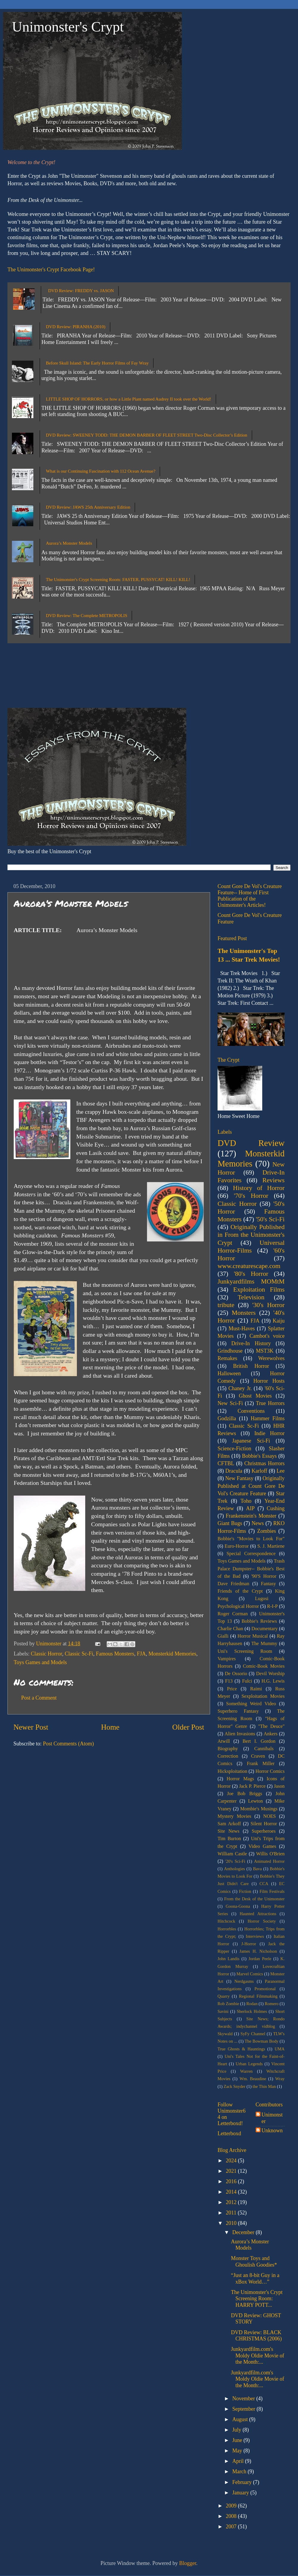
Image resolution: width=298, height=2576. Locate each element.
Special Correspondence (250, 1553)
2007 (232, 2527)
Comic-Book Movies (264, 1666)
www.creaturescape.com (249, 1266)
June (237, 2440)
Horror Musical (253, 1636)
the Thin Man (264, 2086)
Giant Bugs (230, 1523)
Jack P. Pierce (252, 1786)
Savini (223, 2011)
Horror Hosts (269, 1381)
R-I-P (272, 1606)
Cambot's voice (267, 1336)
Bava (257, 1868)
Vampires (227, 1658)
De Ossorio (236, 1673)
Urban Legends (249, 2063)
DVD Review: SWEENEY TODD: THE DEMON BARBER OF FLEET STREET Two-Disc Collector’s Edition (146, 435)
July (237, 2430)
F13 (228, 1681)
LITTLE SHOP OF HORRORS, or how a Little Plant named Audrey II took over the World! (128, 399)
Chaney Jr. (240, 1388)
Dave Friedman (233, 1583)
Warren (246, 2071)
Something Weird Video (251, 1703)
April (238, 2461)
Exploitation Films (259, 1289)
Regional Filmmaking (258, 1996)
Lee (281, 1471)
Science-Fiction (234, 1448)
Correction (228, 1756)
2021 (232, 2171)
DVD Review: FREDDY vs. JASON (81, 290)
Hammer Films (268, 1418)
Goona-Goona (238, 1906)
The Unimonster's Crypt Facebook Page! (51, 269)
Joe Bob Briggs (244, 1793)
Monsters (244, 1312)
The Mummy (264, 1643)
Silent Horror (264, 1823)
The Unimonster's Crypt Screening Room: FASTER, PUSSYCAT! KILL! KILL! (118, 579)
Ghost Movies (255, 1396)
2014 (232, 2192)
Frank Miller (260, 1763)
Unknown (272, 2130)
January (241, 2493)
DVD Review (251, 1143)
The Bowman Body (261, 2041)
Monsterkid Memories (172, 1654)
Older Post (188, 1727)
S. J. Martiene (271, 1546)
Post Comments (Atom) (68, 1744)
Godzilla (227, 1418)
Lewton (255, 1801)
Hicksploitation (232, 1771)
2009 (232, 2506)
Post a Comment (39, 1698)
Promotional (265, 1988)
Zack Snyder (234, 2086)
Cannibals (264, 1748)
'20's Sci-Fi (235, 1861)
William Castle (232, 1854)
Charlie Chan (230, 1628)
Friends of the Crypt (240, 1591)
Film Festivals (272, 1891)
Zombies (266, 1531)
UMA (279, 2049)
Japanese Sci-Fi (251, 1441)
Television (251, 1297)
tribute (226, 1305)
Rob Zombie (228, 2003)
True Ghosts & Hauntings (241, 2049)
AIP (250, 1508)
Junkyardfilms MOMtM (251, 1281)
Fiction (245, 1891)
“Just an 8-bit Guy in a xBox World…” (255, 2278)
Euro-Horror (237, 1546)
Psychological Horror (238, 1606)
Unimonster (272, 2118)
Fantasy (268, 1583)
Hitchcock (226, 1921)
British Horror (251, 1366)
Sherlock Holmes (252, 2011)
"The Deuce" (271, 1726)
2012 (232, 2202)
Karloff (259, 1471)
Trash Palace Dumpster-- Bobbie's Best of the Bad (251, 1568)
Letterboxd (229, 2133)
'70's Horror (251, 1195)
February (242, 2482)
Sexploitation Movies (263, 1696)
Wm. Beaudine (253, 2078)
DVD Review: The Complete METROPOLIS (86, 615)
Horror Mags (240, 1778)
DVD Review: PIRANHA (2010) (75, 326)
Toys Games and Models (40, 1662)
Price (232, 1689)
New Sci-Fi (230, 1403)
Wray (280, 2078)
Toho (246, 1501)
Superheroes (264, 1831)
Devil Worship (270, 1673)
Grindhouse (230, 1351)
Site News (228, 1831)
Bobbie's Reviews (259, 1621)
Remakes (227, 1358)
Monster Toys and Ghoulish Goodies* (254, 2261)
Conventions (251, 1411)
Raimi (256, 1689)
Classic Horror (46, 1654)
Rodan (252, 2003)
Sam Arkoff (229, 1823)
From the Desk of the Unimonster (254, 1898)
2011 (232, 2213)
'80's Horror (251, 1273)
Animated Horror (269, 1861)
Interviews (255, 1936)
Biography (228, 1748)
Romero (271, 2003)
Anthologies (234, 1868)
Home (110, 1727)
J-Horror (248, 1943)
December (243, 2232)
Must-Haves (242, 1328)
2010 (232, 2223)
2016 (232, 2181)
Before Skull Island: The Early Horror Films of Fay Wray (97, 363)
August (240, 2419)
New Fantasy (239, 1478)
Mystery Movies (234, 1816)
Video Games (262, 1846)
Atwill (224, 1741)
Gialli (223, 1636)
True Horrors (270, 1403)
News (258, 1523)
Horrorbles (227, 1928)
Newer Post (30, 1727)
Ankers (271, 1733)
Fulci (247, 1681)
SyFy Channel (252, 2033)
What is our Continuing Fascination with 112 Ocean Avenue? (100, 471)
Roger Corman (233, 1613)
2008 (232, 2516)
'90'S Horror (263, 1576)
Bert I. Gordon (259, 1741)
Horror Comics (270, 1771)
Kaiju (279, 1321)
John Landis (228, 1958)
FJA (141, 1654)
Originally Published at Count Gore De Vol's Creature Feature (251, 1485)
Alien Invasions (240, 1733)
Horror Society (262, 1921)
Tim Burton (229, 1838)
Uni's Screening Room (245, 1651)
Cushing (276, 1508)
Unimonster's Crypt (68, 27)
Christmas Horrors (264, 1463)
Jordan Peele (260, 1958)
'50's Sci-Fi (270, 1219)
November (244, 2398)
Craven (258, 1756)
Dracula (233, 1471)
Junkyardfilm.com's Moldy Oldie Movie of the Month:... (257, 2355)
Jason (279, 1786)
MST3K (265, 1351)
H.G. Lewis (273, 1681)
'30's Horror (268, 1305)
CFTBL (226, 1463)
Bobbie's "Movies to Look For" (251, 1538)
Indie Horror (269, 1433)
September (244, 2409)
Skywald (225, 2033)
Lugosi (261, 1598)
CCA (264, 1883)
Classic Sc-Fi (79, 1654)
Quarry (224, 1996)
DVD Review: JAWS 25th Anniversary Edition (88, 507)
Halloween (229, 1373)
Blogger (187, 2563)
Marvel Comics (249, 1973)
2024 (232, 2161)
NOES (269, 1816)
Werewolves (271, 1358)
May (237, 2451)
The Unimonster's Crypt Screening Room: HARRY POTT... (257, 2298)
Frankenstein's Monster (251, 1516)
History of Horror (259, 1188)
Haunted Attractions (258, 1913)
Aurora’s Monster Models (69, 543)
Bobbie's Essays (259, 1456)
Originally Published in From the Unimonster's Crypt (251, 1234)
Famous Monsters (115, 1654)
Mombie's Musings (258, 1809)
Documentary (265, 1628)
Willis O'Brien (270, 1854)
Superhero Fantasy (238, 1711)
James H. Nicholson (258, 1951)
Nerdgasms (244, 1981)
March (239, 2471)
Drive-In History (251, 1343)
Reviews (274, 1180)
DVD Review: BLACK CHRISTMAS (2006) (256, 2335)
